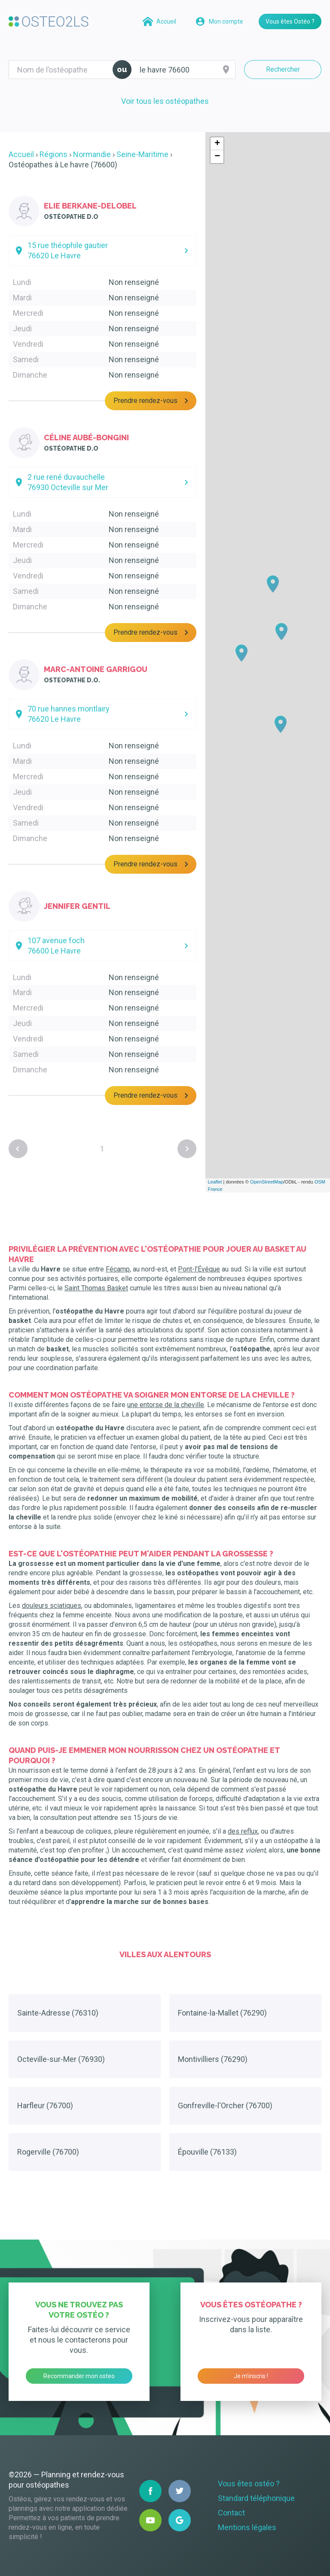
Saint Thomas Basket (96, 1288)
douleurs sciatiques (51, 1605)
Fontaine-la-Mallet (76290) (222, 2012)
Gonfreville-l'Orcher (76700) (225, 2105)
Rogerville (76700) (48, 2151)
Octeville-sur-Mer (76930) (61, 2059)
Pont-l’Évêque (199, 1269)
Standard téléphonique (256, 2498)
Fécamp (118, 1269)
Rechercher (283, 69)
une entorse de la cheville (165, 1405)
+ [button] (217, 143)
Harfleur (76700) (45, 2105)
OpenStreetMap (267, 1181)
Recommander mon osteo (79, 2376)
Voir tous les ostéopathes (165, 101)
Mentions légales (247, 2527)
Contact (231, 2512)
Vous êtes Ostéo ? (290, 21)
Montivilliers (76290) (213, 2059)
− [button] (217, 156)
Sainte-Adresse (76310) (57, 2012)
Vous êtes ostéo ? (249, 2483)
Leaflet (215, 1181)
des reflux (243, 1831)
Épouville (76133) (207, 2151)
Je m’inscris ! (251, 2376)
